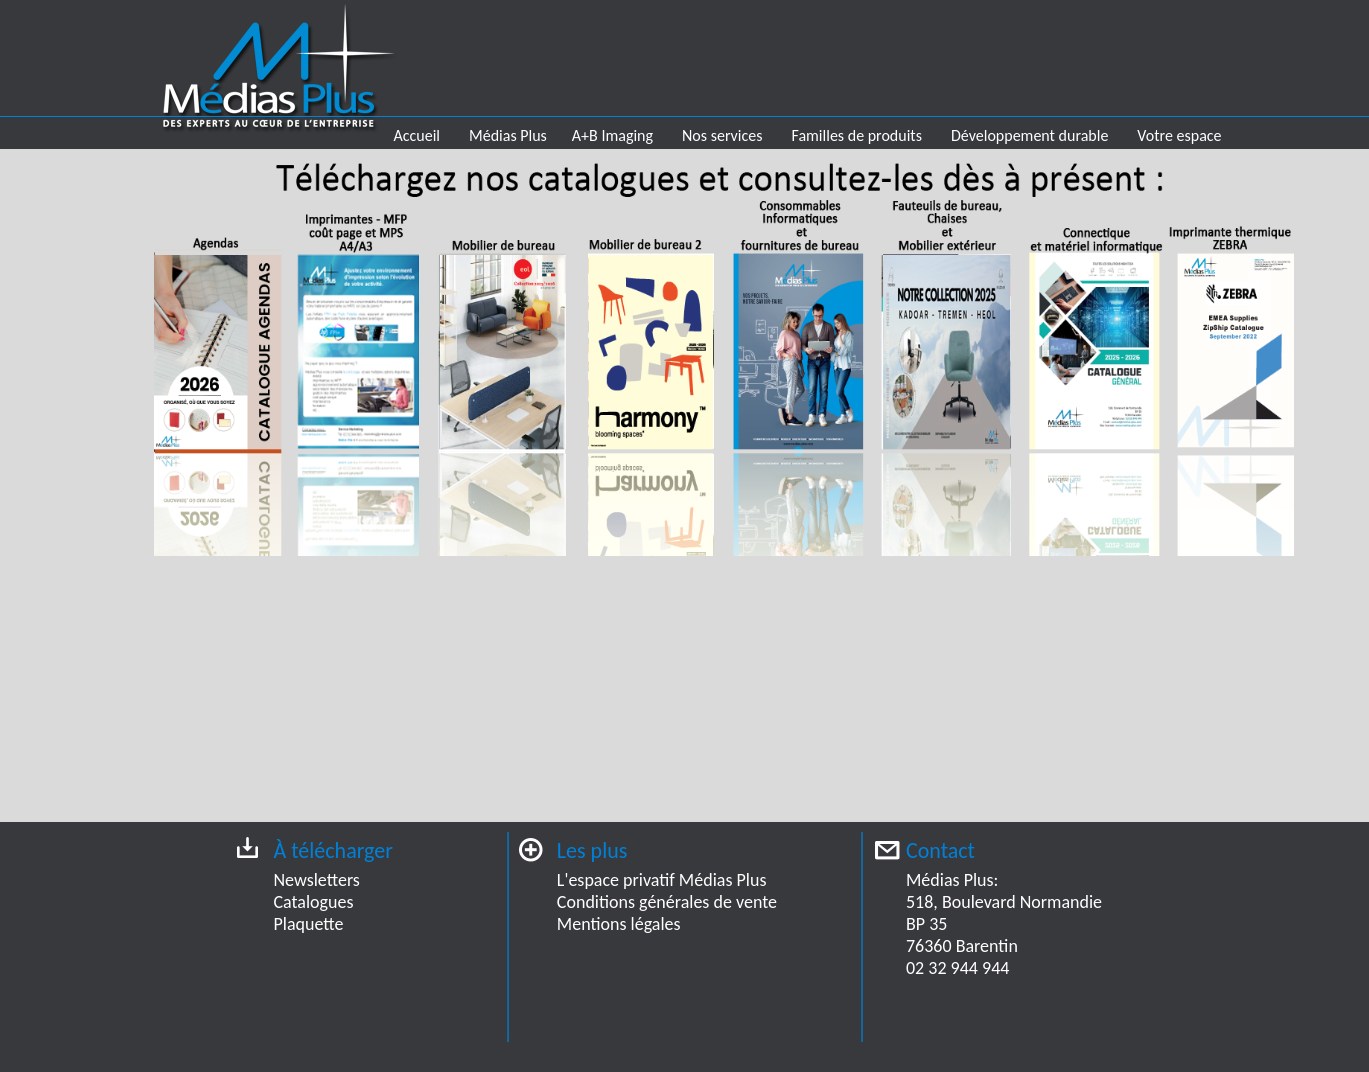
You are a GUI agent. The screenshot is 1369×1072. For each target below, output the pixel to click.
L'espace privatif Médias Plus (662, 880)
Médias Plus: (952, 880)
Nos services (722, 135)
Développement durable (1029, 135)
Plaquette (309, 924)
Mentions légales (619, 924)
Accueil (417, 135)
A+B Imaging (612, 135)
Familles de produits (857, 135)
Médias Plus (508, 135)
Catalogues (314, 902)
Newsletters (317, 880)
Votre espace (1179, 135)
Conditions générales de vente (667, 902)
